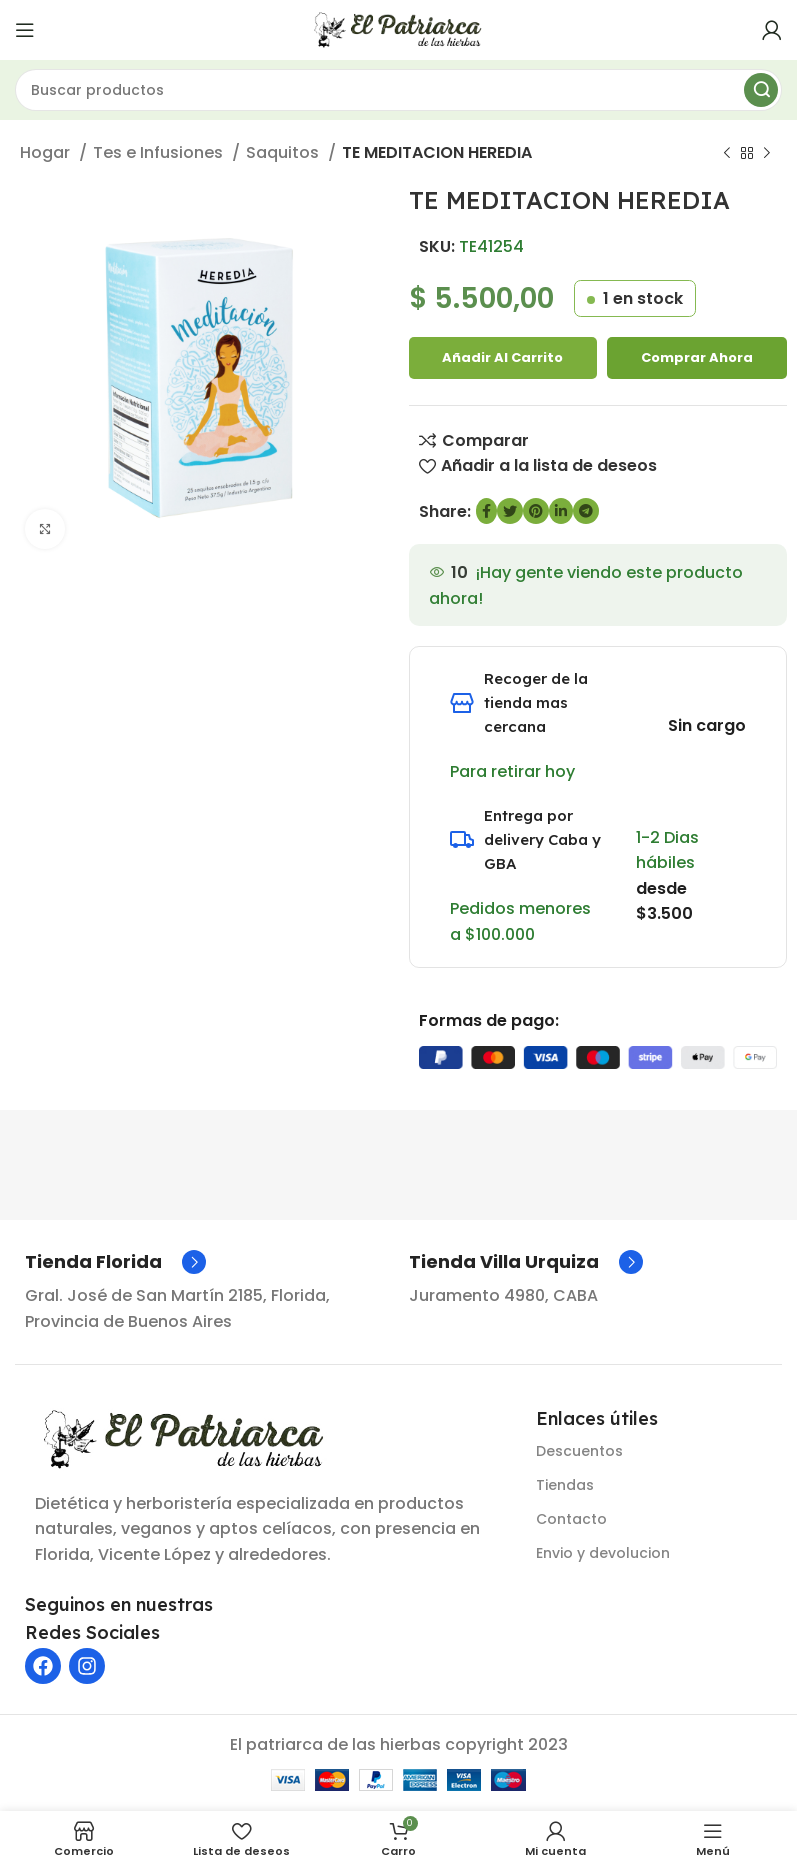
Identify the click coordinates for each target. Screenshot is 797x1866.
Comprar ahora (697, 357)
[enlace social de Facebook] (486, 511)
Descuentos (579, 1451)
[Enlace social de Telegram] (586, 511)
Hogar (47, 152)
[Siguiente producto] (767, 154)
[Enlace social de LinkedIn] (561, 511)
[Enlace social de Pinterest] (536, 511)
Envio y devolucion (603, 1553)
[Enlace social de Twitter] (510, 511)
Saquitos (284, 152)
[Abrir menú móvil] (25, 30)
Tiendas (565, 1485)
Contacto (571, 1519)
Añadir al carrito (502, 357)
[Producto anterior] (727, 154)
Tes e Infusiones (160, 152)
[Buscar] (398, 90)
